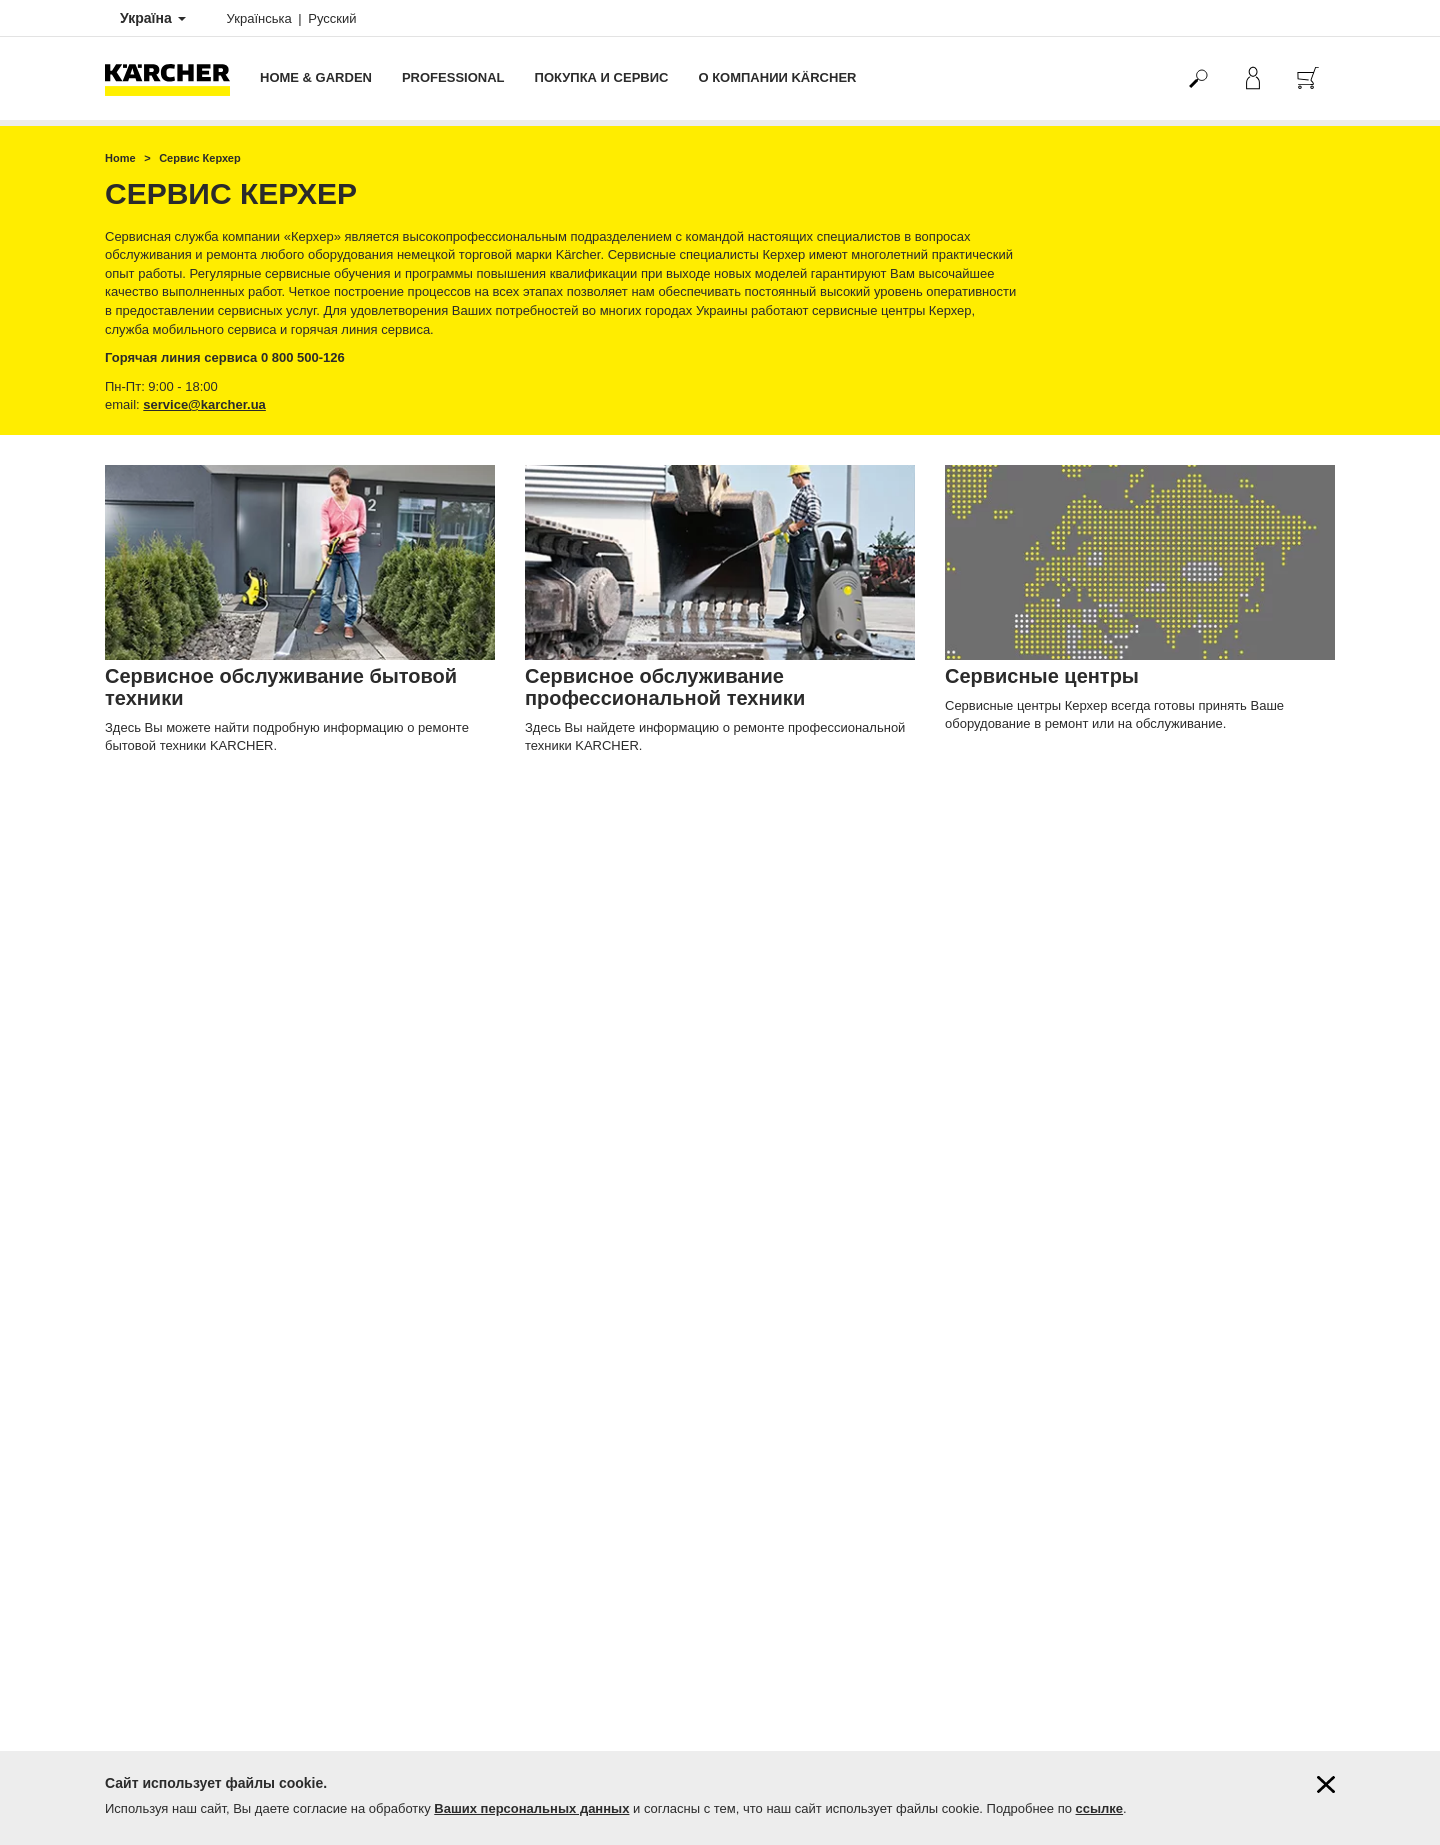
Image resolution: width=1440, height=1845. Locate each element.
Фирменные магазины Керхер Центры (210, 1604)
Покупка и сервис (602, 77)
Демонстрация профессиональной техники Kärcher (247, 1690)
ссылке (1100, 1808)
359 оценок (1081, 1337)
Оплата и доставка (157, 1275)
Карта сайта (138, 1673)
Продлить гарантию (159, 1309)
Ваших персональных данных (531, 1808)
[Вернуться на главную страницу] (175, 78)
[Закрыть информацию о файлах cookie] (1326, 1784)
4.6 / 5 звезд (1083, 1320)
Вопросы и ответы (155, 1639)
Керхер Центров (879, 1397)
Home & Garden (316, 77)
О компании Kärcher (777, 77)
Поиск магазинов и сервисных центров (213, 1622)
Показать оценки (1096, 1354)
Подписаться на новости (173, 1656)
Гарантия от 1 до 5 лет (168, 1292)
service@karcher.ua (204, 404)
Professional (453, 77)
